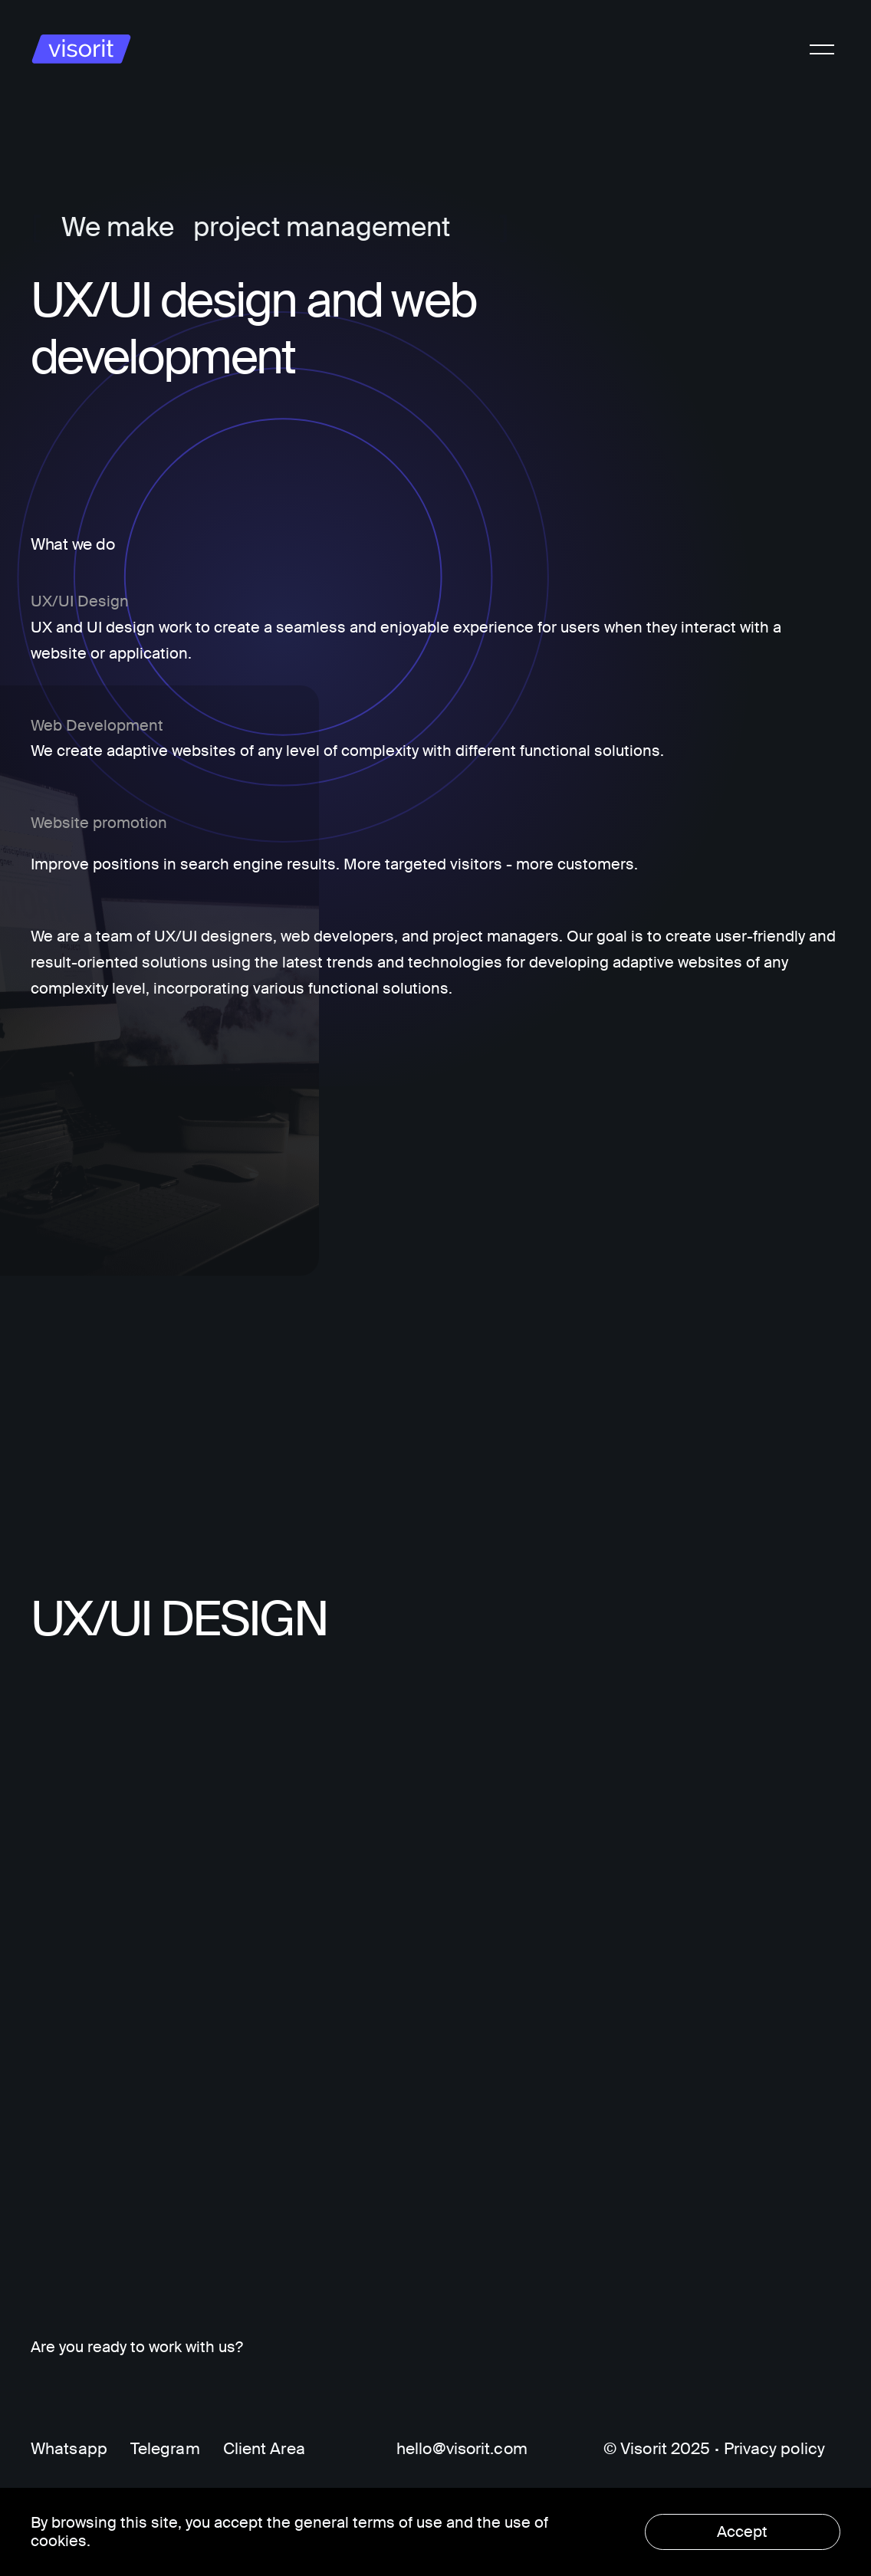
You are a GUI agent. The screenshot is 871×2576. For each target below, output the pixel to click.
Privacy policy (774, 2449)
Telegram (165, 2449)
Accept (742, 2532)
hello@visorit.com (462, 2449)
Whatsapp (69, 2449)
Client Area (264, 2449)
